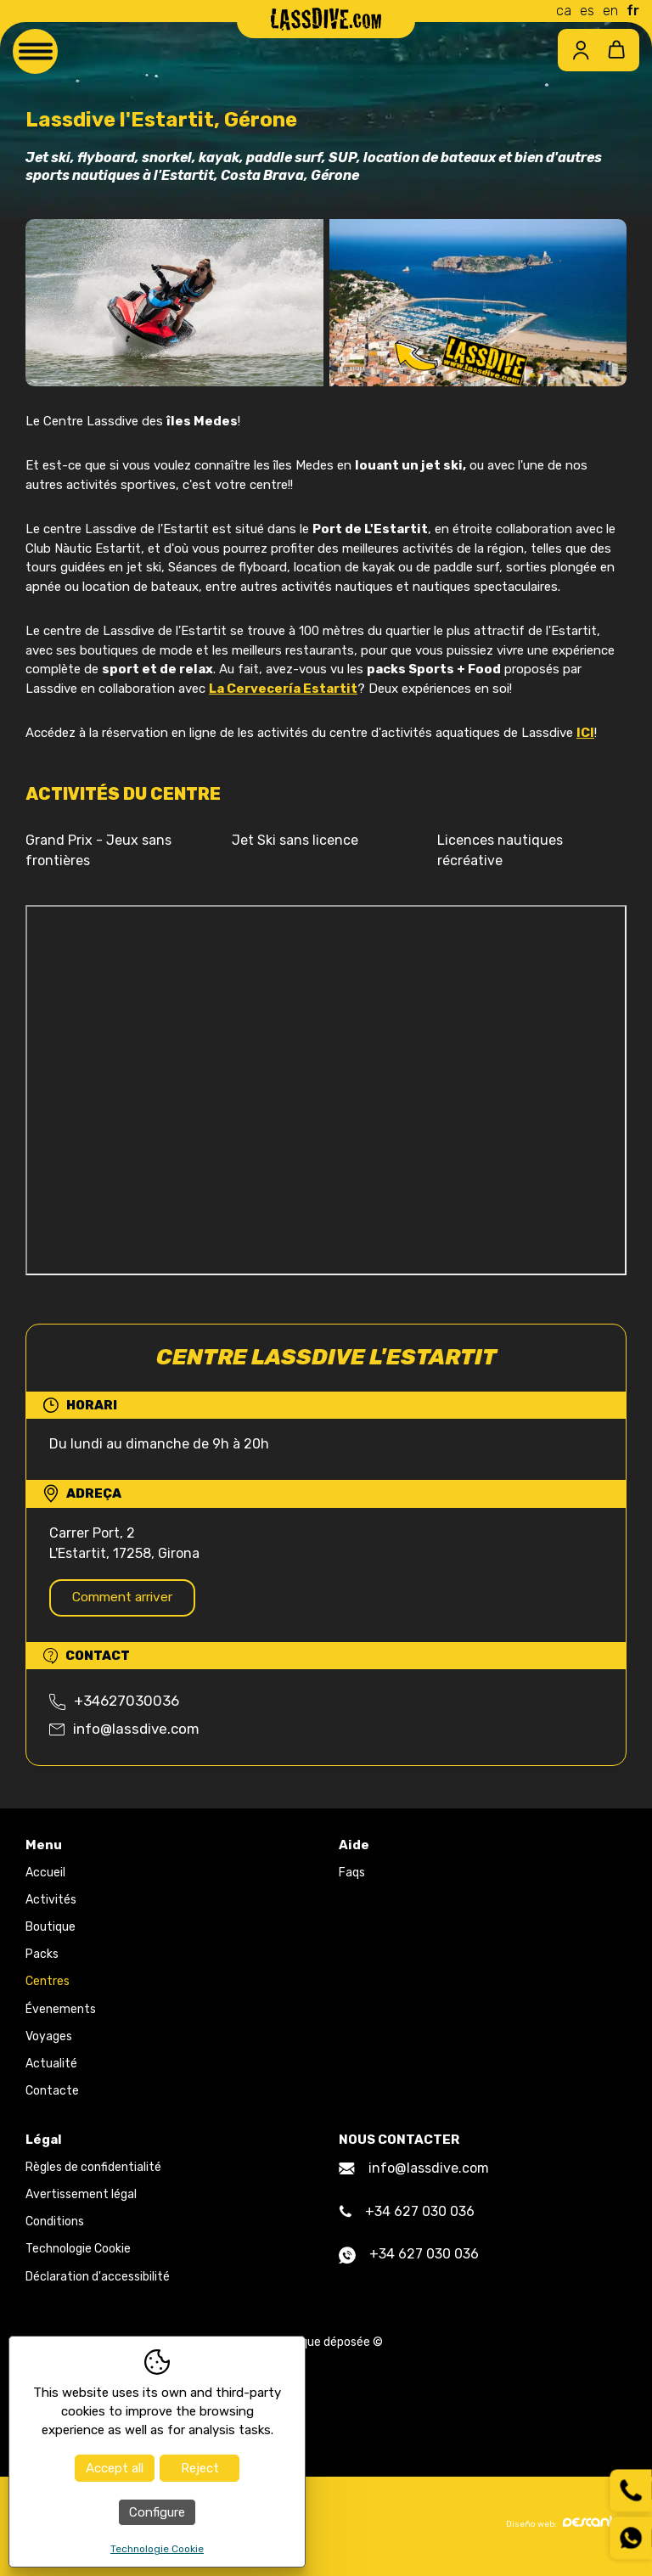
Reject (200, 2468)
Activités (50, 1903)
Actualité (51, 2067)
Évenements (60, 2012)
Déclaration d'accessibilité (97, 2279)
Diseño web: (566, 2526)
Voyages (48, 2039)
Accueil (45, 1875)
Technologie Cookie (78, 2252)
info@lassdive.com (124, 1731)
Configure (157, 2512)
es (587, 11)
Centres (47, 1984)
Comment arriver (130, 1598)
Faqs (352, 1875)
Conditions (54, 2225)
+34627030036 (114, 1704)
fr (633, 11)
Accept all (114, 2468)
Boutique (50, 1930)
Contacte (52, 2094)
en (610, 11)
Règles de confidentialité (93, 2170)
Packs (42, 1957)
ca (563, 11)
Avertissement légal (81, 2198)
